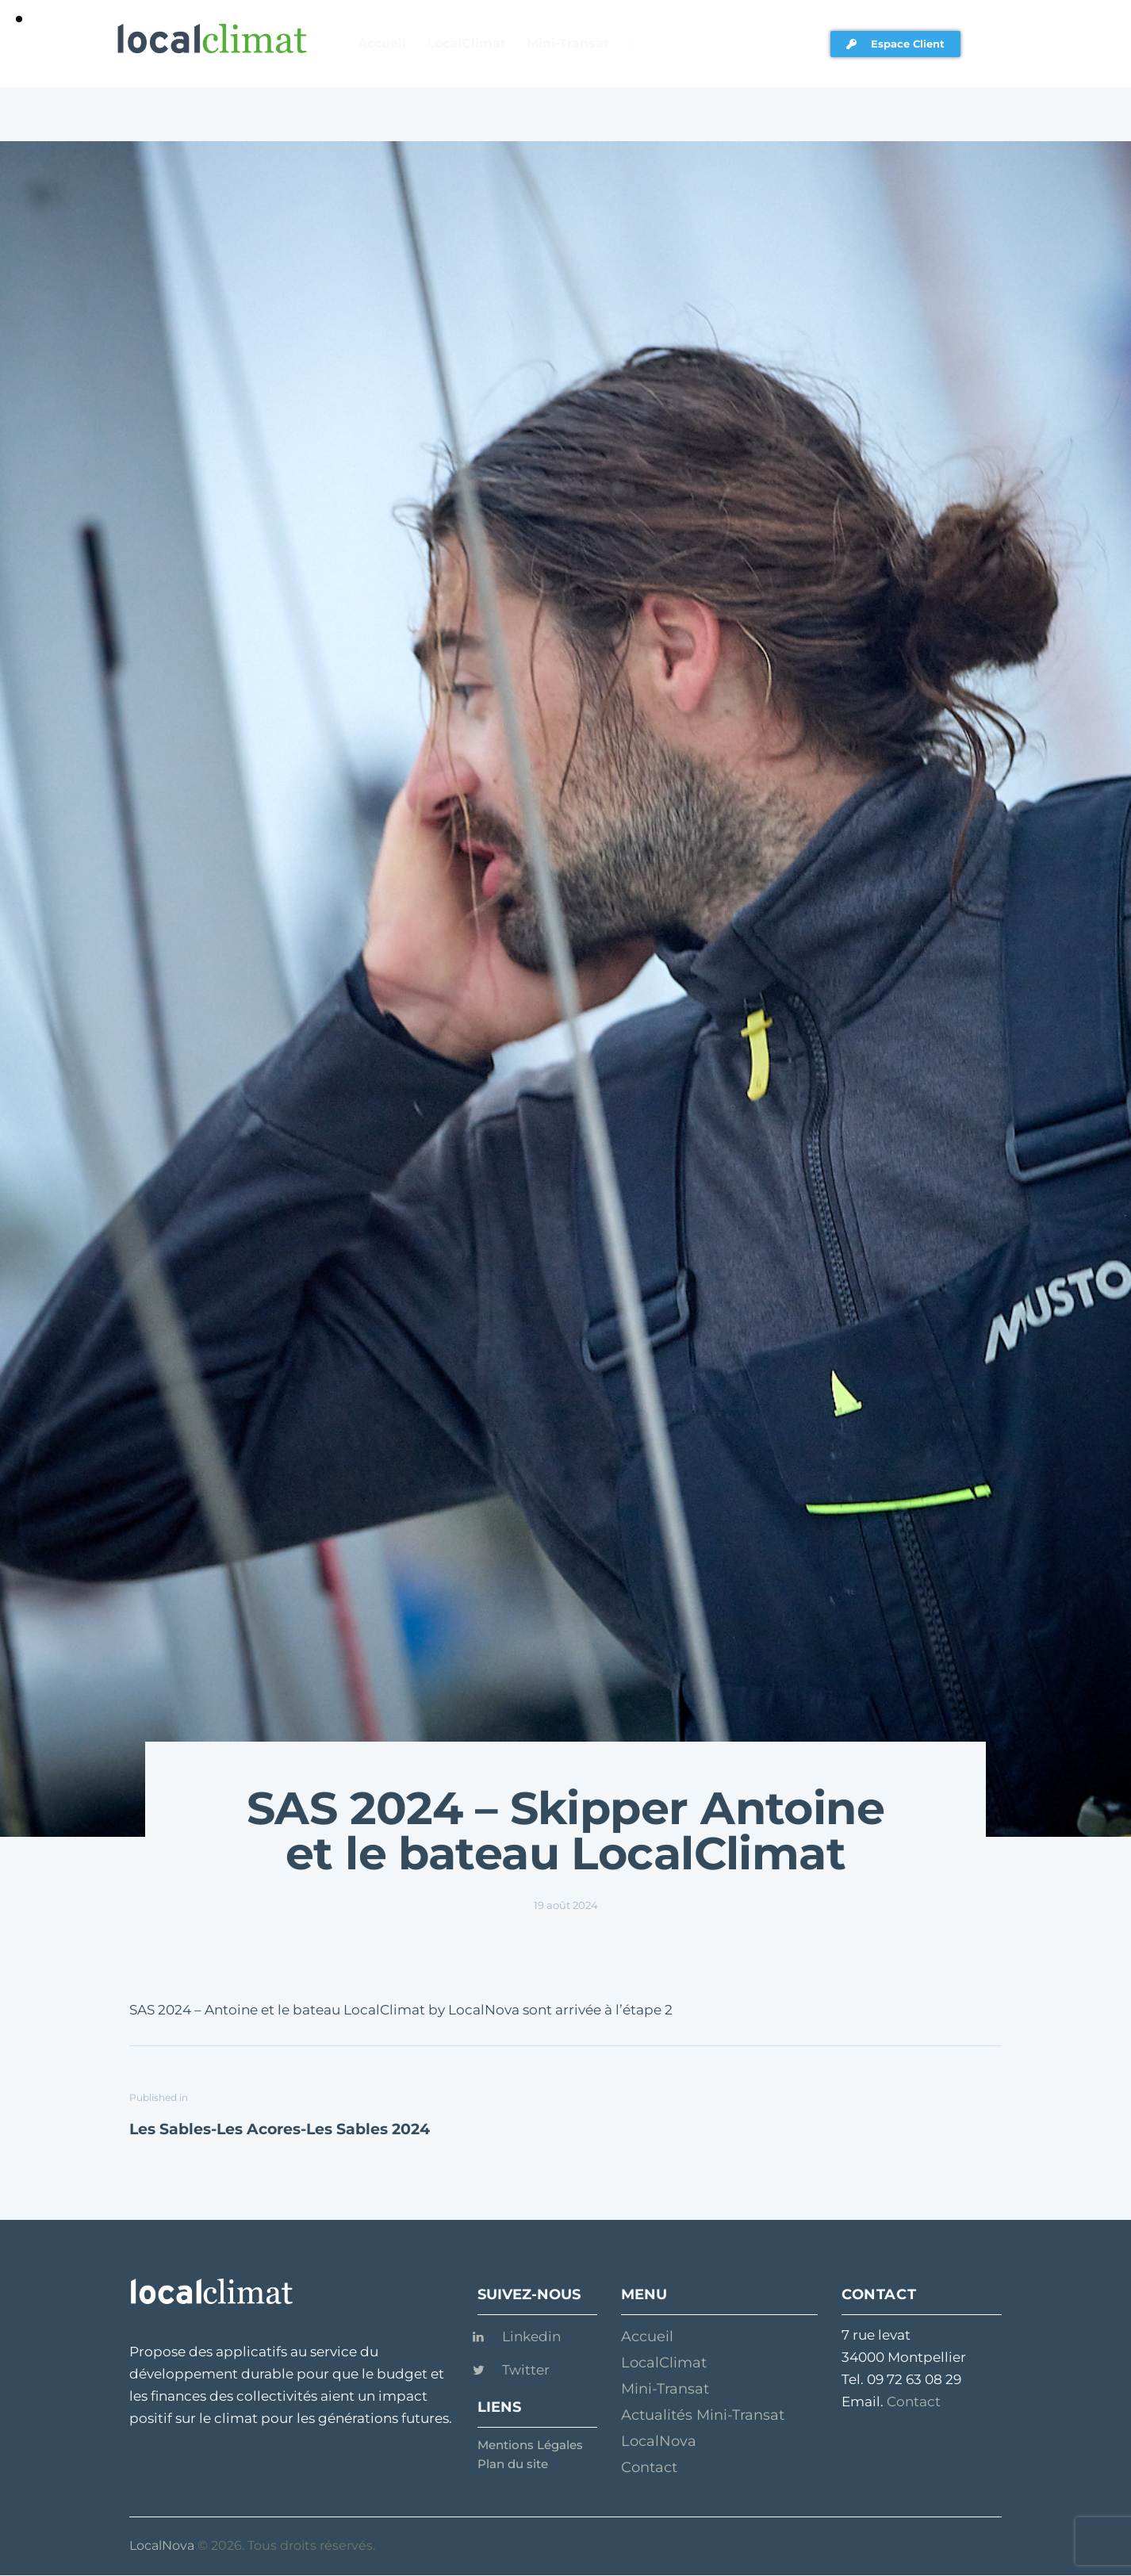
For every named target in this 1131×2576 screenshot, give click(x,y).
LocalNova (161, 2545)
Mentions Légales (530, 2444)
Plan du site (512, 2463)
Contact (914, 2401)
